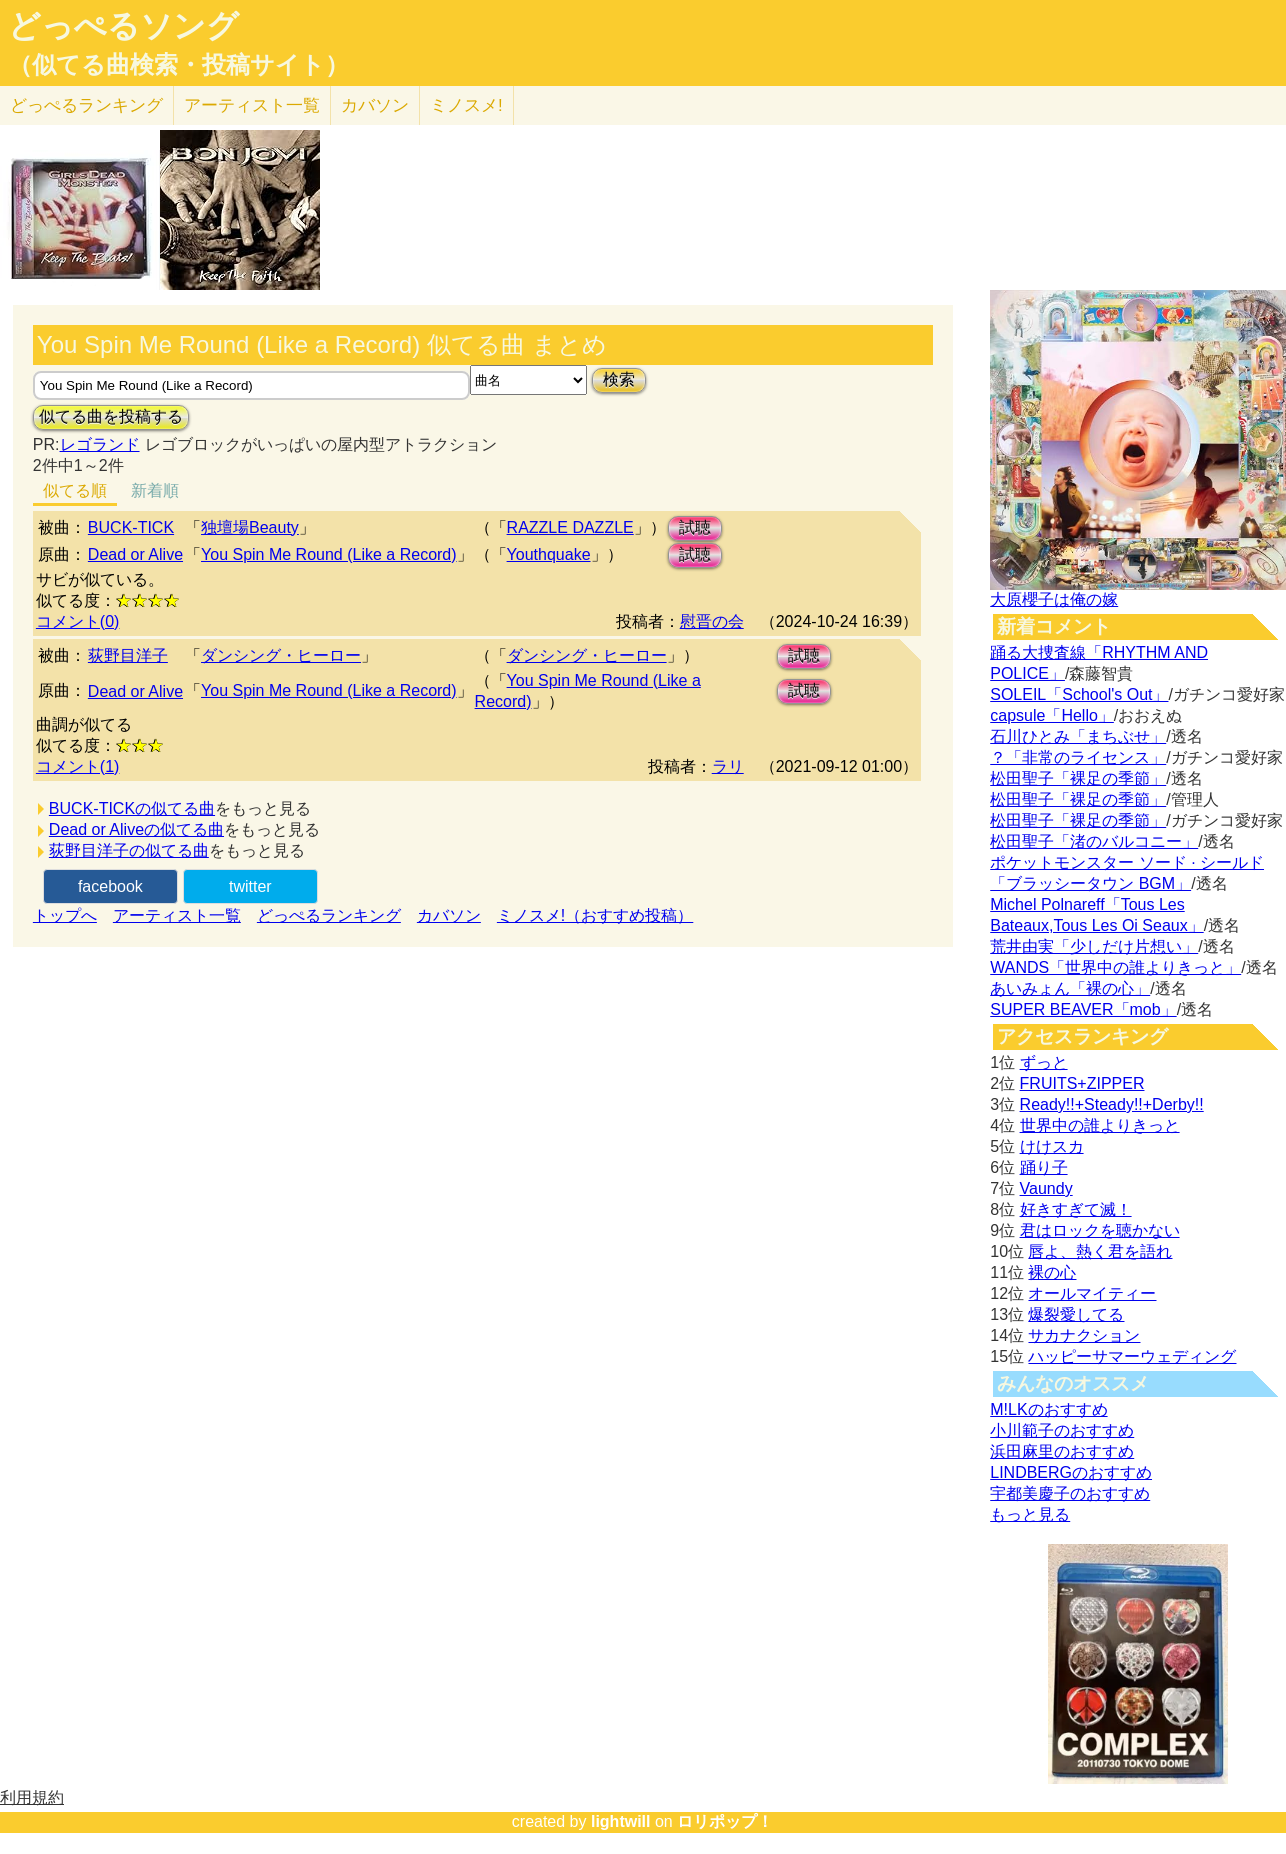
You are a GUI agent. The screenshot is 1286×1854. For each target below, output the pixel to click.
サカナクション (1084, 1335)
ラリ (728, 766)
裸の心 (1052, 1272)
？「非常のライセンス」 (1078, 757)
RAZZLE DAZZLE (570, 527)
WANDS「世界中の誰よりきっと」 (1115, 967)
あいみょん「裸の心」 (1070, 988)
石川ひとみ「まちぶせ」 (1078, 736)
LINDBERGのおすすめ (1071, 1472)
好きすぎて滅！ (1076, 1209)
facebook (110, 886)
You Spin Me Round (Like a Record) (329, 554)
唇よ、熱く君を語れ (1100, 1251)
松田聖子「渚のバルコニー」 (1094, 841)
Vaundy (1046, 1188)
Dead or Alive (135, 554)
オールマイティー (1092, 1293)
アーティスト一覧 (177, 915)
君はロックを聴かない (1100, 1230)
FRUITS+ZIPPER (1082, 1083)
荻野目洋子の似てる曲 (129, 850)
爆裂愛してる (1076, 1314)
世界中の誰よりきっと (1100, 1125)
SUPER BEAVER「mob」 (1083, 1009)
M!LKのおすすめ (1048, 1409)
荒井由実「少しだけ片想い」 (1094, 946)
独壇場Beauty (250, 527)
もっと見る (1030, 1514)
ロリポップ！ (725, 1821)
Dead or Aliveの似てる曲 (136, 829)
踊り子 (1044, 1167)
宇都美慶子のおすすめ (1070, 1493)
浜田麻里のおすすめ (1062, 1451)
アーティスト (252, 105)
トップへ (65, 915)
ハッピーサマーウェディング (1132, 1356)
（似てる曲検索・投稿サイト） (178, 65)
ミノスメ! (466, 105)
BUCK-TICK (131, 527)
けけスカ (1052, 1146)
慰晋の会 (712, 621)
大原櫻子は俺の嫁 (1054, 599)
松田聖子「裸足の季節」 (1078, 778)
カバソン (375, 105)
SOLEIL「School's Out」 (1079, 694)
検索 (619, 379)
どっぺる (86, 105)
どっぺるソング (123, 26)
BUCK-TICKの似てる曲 (132, 808)
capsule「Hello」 (1052, 715)
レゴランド (100, 444)
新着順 (155, 490)
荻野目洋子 (128, 655)
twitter (250, 886)
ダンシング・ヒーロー (281, 655)
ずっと (1044, 1062)
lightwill (621, 1821)
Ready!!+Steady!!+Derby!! (1112, 1104)
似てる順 (75, 490)
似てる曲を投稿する (111, 416)
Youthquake (549, 554)
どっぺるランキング (329, 915)
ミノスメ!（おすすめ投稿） (595, 915)
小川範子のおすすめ (1062, 1430)
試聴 (695, 527)
